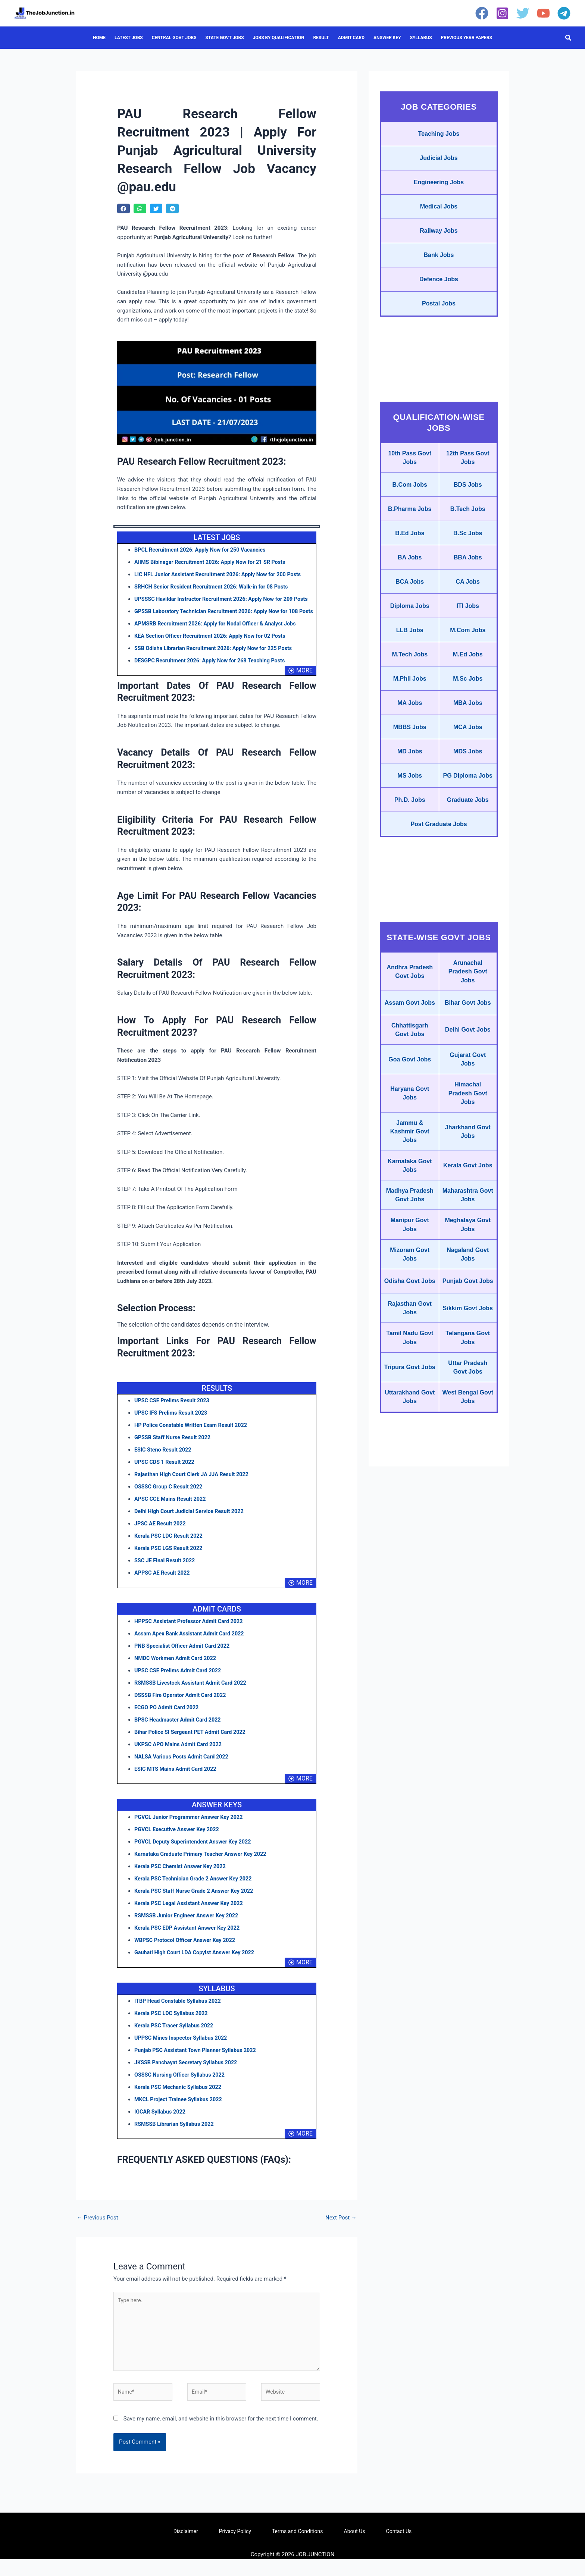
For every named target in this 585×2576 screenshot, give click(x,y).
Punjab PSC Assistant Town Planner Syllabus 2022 (198, 2062)
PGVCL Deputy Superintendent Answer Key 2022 (195, 1854)
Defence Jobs (438, 298)
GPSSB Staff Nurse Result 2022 (174, 1449)
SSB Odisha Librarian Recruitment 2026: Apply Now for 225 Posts (216, 660)
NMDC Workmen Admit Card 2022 (177, 1670)
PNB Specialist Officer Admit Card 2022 (184, 1658)
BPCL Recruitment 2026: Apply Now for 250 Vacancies (203, 549)
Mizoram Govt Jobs (410, 1391)
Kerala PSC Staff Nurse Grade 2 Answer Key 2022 (196, 1903)
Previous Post (97, 2230)
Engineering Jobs (438, 190)
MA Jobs (409, 764)
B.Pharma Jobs (409, 543)
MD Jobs (410, 819)
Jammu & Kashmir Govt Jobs (410, 1243)
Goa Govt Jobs (410, 1163)
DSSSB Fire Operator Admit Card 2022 (182, 1707)
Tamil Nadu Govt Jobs (410, 1491)
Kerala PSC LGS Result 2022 (170, 1560)
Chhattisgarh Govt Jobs (410, 1129)
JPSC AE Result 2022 (161, 1535)
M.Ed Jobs (468, 710)
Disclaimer (185, 2548)
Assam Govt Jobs (409, 1096)
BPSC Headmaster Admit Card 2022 (179, 1732)
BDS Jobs (468, 513)
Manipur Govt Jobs (409, 1358)
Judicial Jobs (438, 162)
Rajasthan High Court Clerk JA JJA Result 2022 (194, 1486)
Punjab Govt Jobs (468, 1425)
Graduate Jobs (467, 880)
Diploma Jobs (410, 655)
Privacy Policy (235, 2548)
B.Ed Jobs (409, 574)
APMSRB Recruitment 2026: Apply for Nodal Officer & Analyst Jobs (218, 636)
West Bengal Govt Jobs (468, 1557)
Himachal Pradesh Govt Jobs (467, 1200)
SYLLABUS (421, 37)
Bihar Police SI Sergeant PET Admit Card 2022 (192, 1744)
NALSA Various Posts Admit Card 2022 (183, 1769)
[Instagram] (502, 13)
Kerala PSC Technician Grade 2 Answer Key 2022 (195, 1891)
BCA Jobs (410, 628)
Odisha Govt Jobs (410, 1425)
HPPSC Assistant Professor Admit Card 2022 (191, 1633)
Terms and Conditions (297, 2548)
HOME (99, 37)
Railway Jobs (438, 244)
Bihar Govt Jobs (468, 1096)
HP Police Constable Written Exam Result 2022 (193, 1437)
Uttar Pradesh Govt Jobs (468, 1524)
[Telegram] (564, 13)
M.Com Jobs (468, 683)
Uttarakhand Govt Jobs (409, 1557)
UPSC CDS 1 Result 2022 (165, 1474)
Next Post (341, 2230)
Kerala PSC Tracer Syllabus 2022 (175, 2037)
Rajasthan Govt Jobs (409, 1458)
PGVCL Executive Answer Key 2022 (178, 1841)
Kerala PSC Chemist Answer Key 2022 (182, 1878)
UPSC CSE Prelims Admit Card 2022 (179, 1682)
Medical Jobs (438, 217)
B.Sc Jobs (467, 574)
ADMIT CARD (351, 37)
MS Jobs (409, 849)
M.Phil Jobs (409, 737)
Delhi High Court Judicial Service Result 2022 (191, 1523)
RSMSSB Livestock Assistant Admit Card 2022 (192, 1695)
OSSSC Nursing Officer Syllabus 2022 (181, 2087)
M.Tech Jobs (410, 710)
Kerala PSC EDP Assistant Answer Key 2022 (189, 1940)
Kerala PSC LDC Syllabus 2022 (172, 2025)
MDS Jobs (467, 819)
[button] (568, 38)
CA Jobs (467, 628)
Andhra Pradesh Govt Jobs (410, 1058)
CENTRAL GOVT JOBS (174, 37)
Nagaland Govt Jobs (467, 1391)
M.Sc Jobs (467, 737)
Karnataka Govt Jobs (409, 1282)
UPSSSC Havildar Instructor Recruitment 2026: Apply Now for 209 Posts (225, 599)
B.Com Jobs (409, 513)
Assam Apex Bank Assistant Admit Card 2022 (191, 1645)
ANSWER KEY (387, 37)
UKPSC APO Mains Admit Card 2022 (180, 1756)
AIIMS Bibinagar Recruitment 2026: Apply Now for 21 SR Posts (213, 562)
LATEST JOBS (129, 37)
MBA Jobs (467, 764)
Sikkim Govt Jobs (467, 1458)
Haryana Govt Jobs (410, 1200)
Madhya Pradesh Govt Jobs (410, 1320)
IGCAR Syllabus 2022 (161, 2124)
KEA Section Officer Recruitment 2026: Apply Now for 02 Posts (213, 648)
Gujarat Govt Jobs (467, 1162)
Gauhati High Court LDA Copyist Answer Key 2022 (197, 1964)
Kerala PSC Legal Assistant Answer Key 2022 (191, 1915)
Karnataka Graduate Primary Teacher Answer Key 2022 (203, 1866)
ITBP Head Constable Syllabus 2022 (179, 2013)
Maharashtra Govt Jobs (468, 1320)
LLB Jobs (409, 683)
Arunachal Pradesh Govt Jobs (467, 1058)
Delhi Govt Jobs (468, 1129)
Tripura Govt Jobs (410, 1524)
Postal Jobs (438, 326)
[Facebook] (482, 13)
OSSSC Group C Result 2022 (170, 1499)
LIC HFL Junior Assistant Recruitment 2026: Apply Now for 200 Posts (221, 574)
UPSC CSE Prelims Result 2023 (173, 1412)
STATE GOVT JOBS (225, 37)
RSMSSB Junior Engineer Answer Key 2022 (188, 1927)
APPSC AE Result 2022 (163, 1585)
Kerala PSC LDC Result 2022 (170, 1548)
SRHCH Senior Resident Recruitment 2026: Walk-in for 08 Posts (214, 586)
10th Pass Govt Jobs (409, 483)
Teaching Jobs (439, 135)
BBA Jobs (468, 601)
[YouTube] (543, 13)
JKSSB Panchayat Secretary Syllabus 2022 (188, 2074)
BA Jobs (409, 601)
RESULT (321, 37)
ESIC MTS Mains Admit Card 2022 (177, 1781)
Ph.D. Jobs (409, 880)
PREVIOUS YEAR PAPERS (466, 37)
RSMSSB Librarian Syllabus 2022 (176, 2136)
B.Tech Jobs (468, 543)
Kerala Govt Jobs (468, 1282)
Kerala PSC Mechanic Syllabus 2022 (179, 2099)
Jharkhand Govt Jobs (468, 1243)
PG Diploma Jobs (468, 849)
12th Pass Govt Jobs (468, 483)
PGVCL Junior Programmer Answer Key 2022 (191, 1829)
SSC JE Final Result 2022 (166, 1572)
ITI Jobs (468, 655)
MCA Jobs (467, 792)
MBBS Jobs (409, 792)
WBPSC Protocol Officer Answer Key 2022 (187, 1952)
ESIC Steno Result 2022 (164, 1462)
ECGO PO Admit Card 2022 (167, 1719)
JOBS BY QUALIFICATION (278, 37)
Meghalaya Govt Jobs (468, 1358)
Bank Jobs (439, 271)
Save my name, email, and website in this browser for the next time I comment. (220, 2435)
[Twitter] (523, 13)
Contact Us (399, 2548)
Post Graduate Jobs (438, 907)
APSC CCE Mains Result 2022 (171, 1511)
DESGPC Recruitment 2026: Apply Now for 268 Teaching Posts (213, 672)
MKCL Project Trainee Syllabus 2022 (180, 2111)
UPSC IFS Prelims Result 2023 (172, 1425)
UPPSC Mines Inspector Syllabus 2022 (182, 2050)
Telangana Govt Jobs (467, 1491)
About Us (354, 2548)
